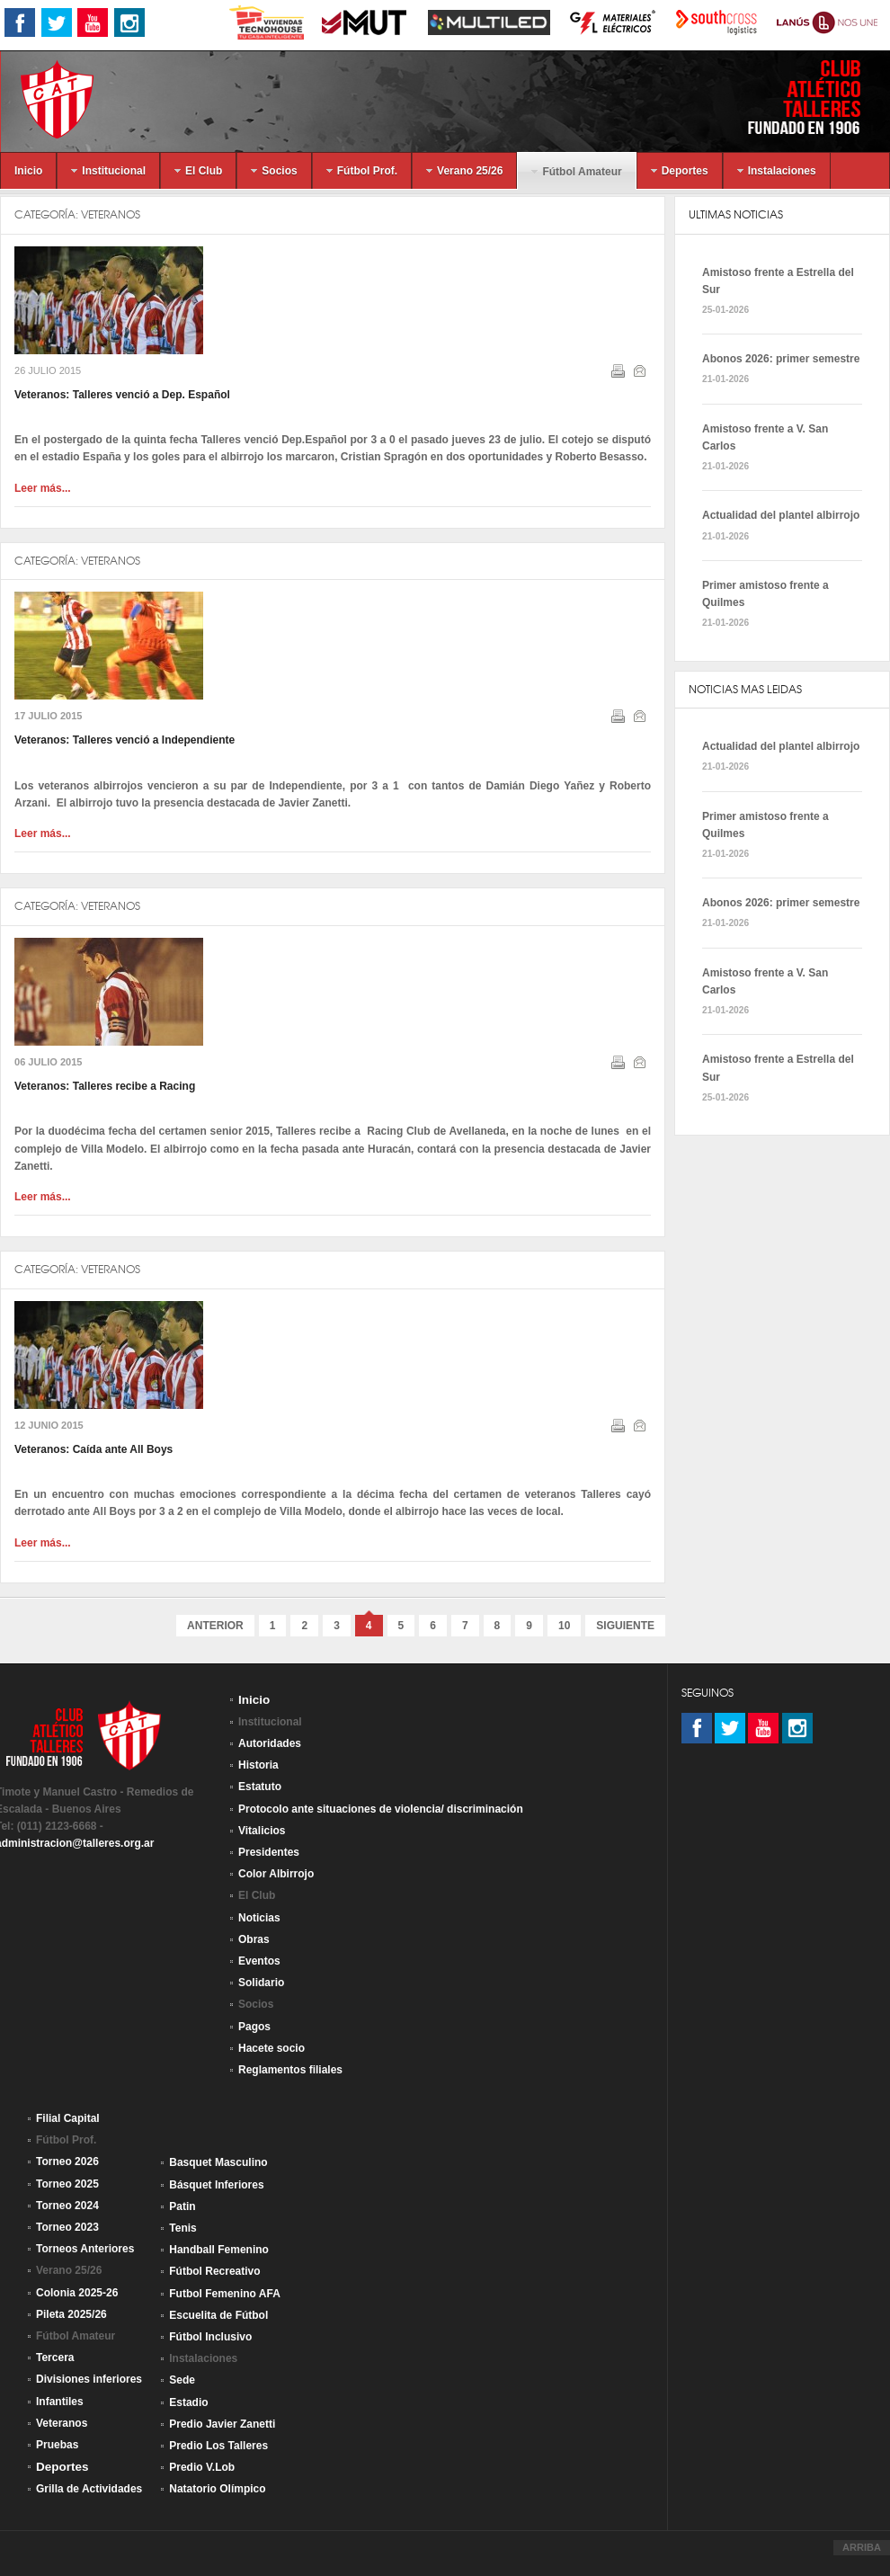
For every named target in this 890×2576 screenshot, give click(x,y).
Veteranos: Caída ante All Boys (93, 1449)
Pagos (254, 2026)
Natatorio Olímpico (217, 2488)
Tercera (55, 2357)
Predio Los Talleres (218, 2445)
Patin (182, 2206)
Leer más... (42, 488)
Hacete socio (271, 2048)
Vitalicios (261, 1830)
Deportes (62, 2466)
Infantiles (60, 2401)
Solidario (261, 1982)
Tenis (182, 2228)
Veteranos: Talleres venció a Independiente (124, 740)
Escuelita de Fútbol (218, 2315)
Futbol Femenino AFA (224, 2293)
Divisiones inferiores (89, 2379)
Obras (254, 1939)
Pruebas (57, 2444)
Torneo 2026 (67, 2161)
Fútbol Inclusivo (210, 2337)
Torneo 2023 (67, 2227)
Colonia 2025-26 (77, 2292)
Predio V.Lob (202, 2467)
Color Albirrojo (276, 1873)
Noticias (259, 1918)
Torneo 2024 (67, 2205)
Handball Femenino (219, 2249)
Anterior (215, 1625)
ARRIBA (861, 2547)
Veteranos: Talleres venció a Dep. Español (122, 394)
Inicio (254, 1700)
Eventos (259, 1961)
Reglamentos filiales (290, 2069)
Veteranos (110, 214)
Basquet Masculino (218, 2162)
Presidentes (268, 1852)
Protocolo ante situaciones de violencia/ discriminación (380, 1809)
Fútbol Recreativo (214, 2271)
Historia (258, 1765)
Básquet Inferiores (216, 2185)
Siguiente (625, 1625)
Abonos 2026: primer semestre (780, 358)
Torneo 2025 (67, 2184)
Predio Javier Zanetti (222, 2424)
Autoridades (269, 1743)
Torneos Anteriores (85, 2248)
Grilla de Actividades (89, 2488)
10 (564, 1625)
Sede (182, 2380)
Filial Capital (68, 2118)
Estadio (188, 2402)
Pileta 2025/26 (71, 2314)
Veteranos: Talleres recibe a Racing (104, 1086)
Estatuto (259, 1786)
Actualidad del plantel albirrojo (780, 515)
